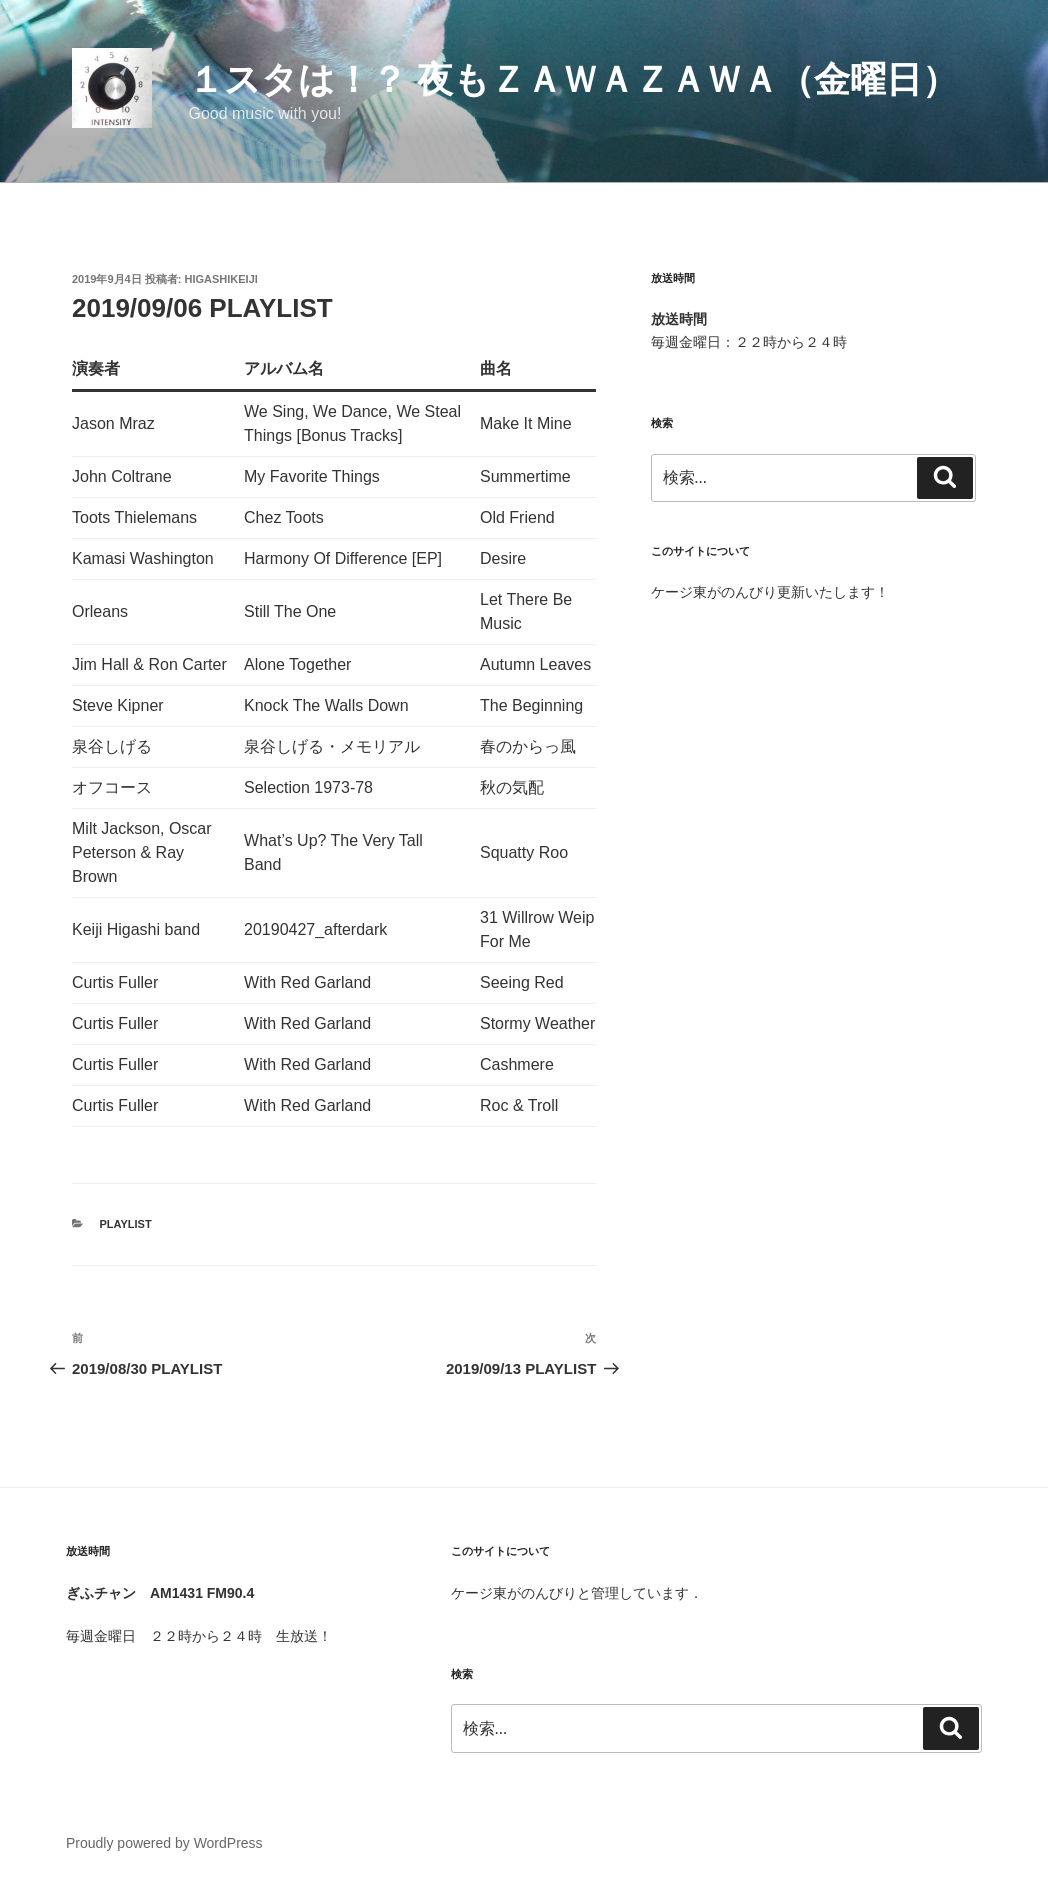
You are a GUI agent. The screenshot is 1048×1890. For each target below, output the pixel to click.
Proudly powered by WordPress (164, 1843)
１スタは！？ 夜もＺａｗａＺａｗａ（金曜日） (573, 79)
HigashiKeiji (221, 279)
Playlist (126, 1224)
